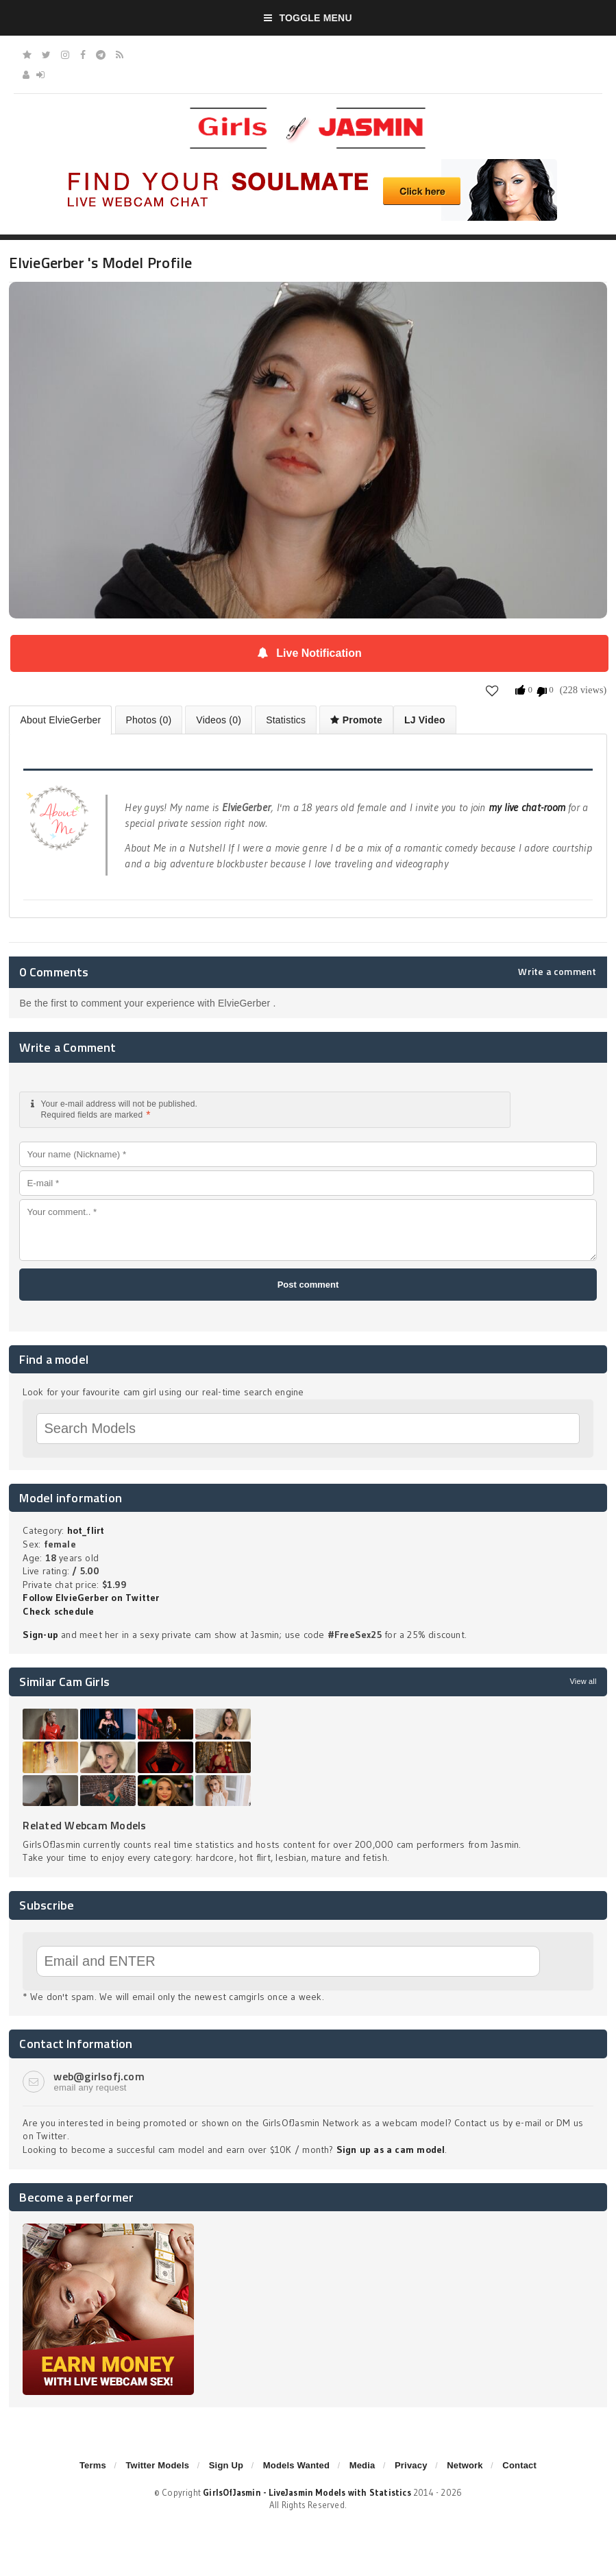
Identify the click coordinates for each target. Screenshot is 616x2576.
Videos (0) (218, 719)
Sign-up (40, 1634)
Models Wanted (296, 2465)
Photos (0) (149, 719)
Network (465, 2465)
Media (362, 2465)
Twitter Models (157, 2465)
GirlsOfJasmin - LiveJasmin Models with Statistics (307, 2492)
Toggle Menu (308, 17)
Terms (92, 2465)
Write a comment (557, 971)
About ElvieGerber (60, 719)
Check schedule (58, 1611)
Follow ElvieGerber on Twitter (91, 1597)
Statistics (286, 719)
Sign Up (226, 2465)
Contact (519, 2465)
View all (582, 1681)
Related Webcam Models (84, 1825)
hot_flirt (86, 1530)
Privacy (411, 2465)
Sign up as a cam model (390, 2149)
